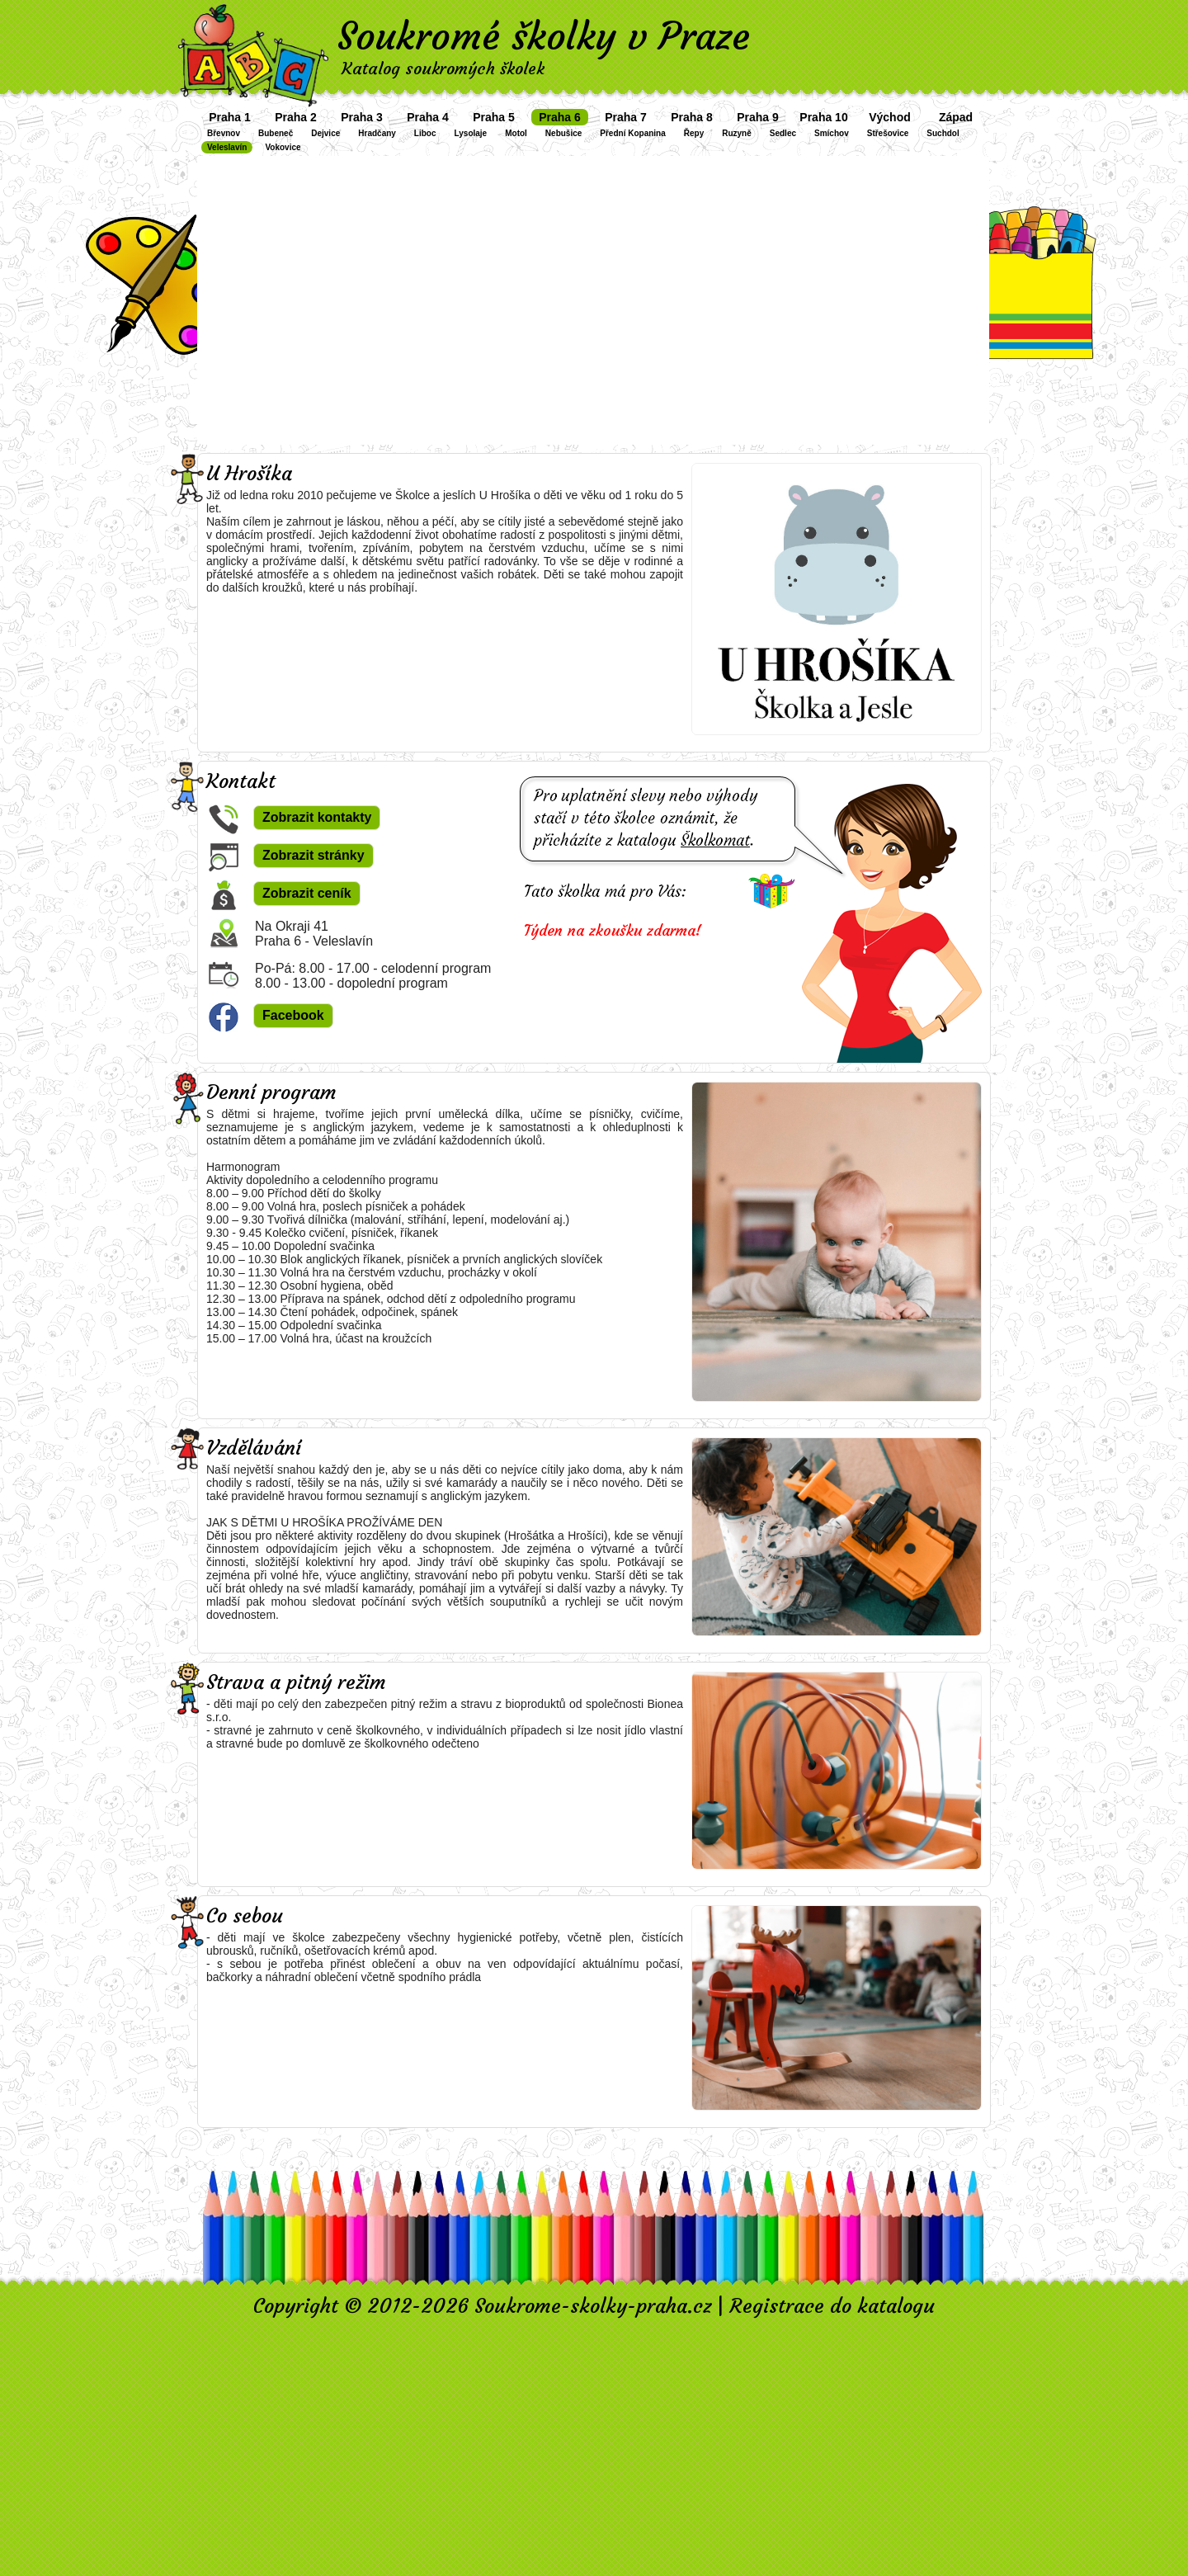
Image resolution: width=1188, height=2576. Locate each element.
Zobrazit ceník (306, 893)
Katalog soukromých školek (443, 68)
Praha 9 (758, 117)
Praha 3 (362, 117)
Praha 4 (428, 117)
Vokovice (282, 147)
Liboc (425, 133)
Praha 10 (823, 117)
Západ (956, 117)
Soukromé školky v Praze (543, 36)
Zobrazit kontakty (316, 817)
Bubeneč (275, 133)
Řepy (694, 133)
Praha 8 (692, 117)
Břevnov (223, 133)
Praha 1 (230, 117)
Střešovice (888, 133)
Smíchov (831, 133)
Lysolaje (471, 133)
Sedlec (783, 133)
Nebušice (563, 133)
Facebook (293, 1015)
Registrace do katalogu (832, 2306)
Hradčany (377, 133)
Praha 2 (296, 117)
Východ (890, 117)
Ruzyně (737, 133)
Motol (516, 133)
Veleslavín (227, 147)
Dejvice (325, 133)
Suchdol (942, 133)
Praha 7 (626, 117)
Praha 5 (494, 117)
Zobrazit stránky (313, 855)
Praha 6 (560, 117)
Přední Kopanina (632, 133)
